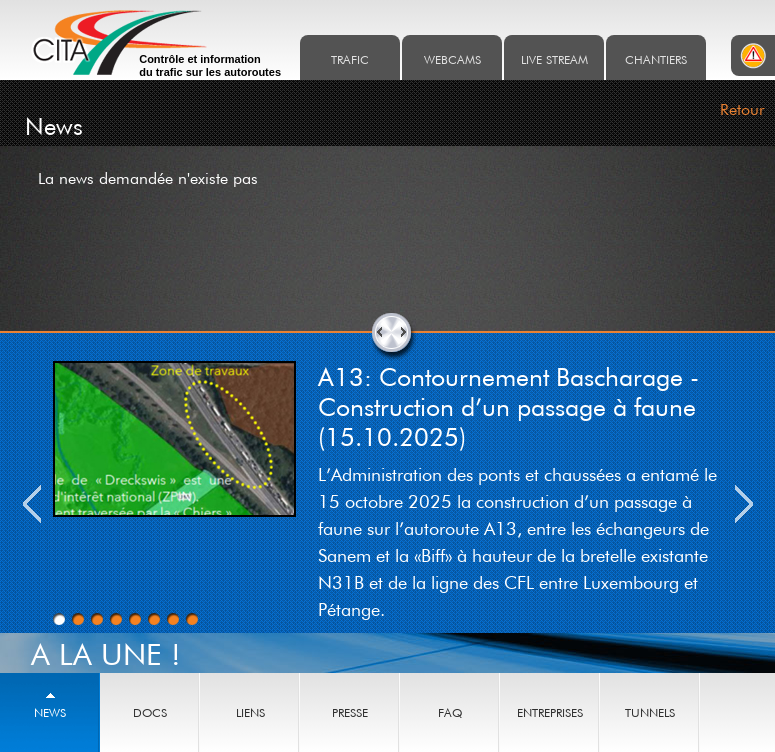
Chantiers (656, 59)
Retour (742, 109)
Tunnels (650, 712)
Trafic (350, 59)
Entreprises (550, 712)
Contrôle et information (210, 66)
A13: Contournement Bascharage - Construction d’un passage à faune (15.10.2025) (508, 406)
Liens (250, 712)
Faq (450, 712)
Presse (350, 712)
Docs (150, 712)
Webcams (452, 59)
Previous (32, 504)
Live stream (554, 59)
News (50, 712)
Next (744, 504)
